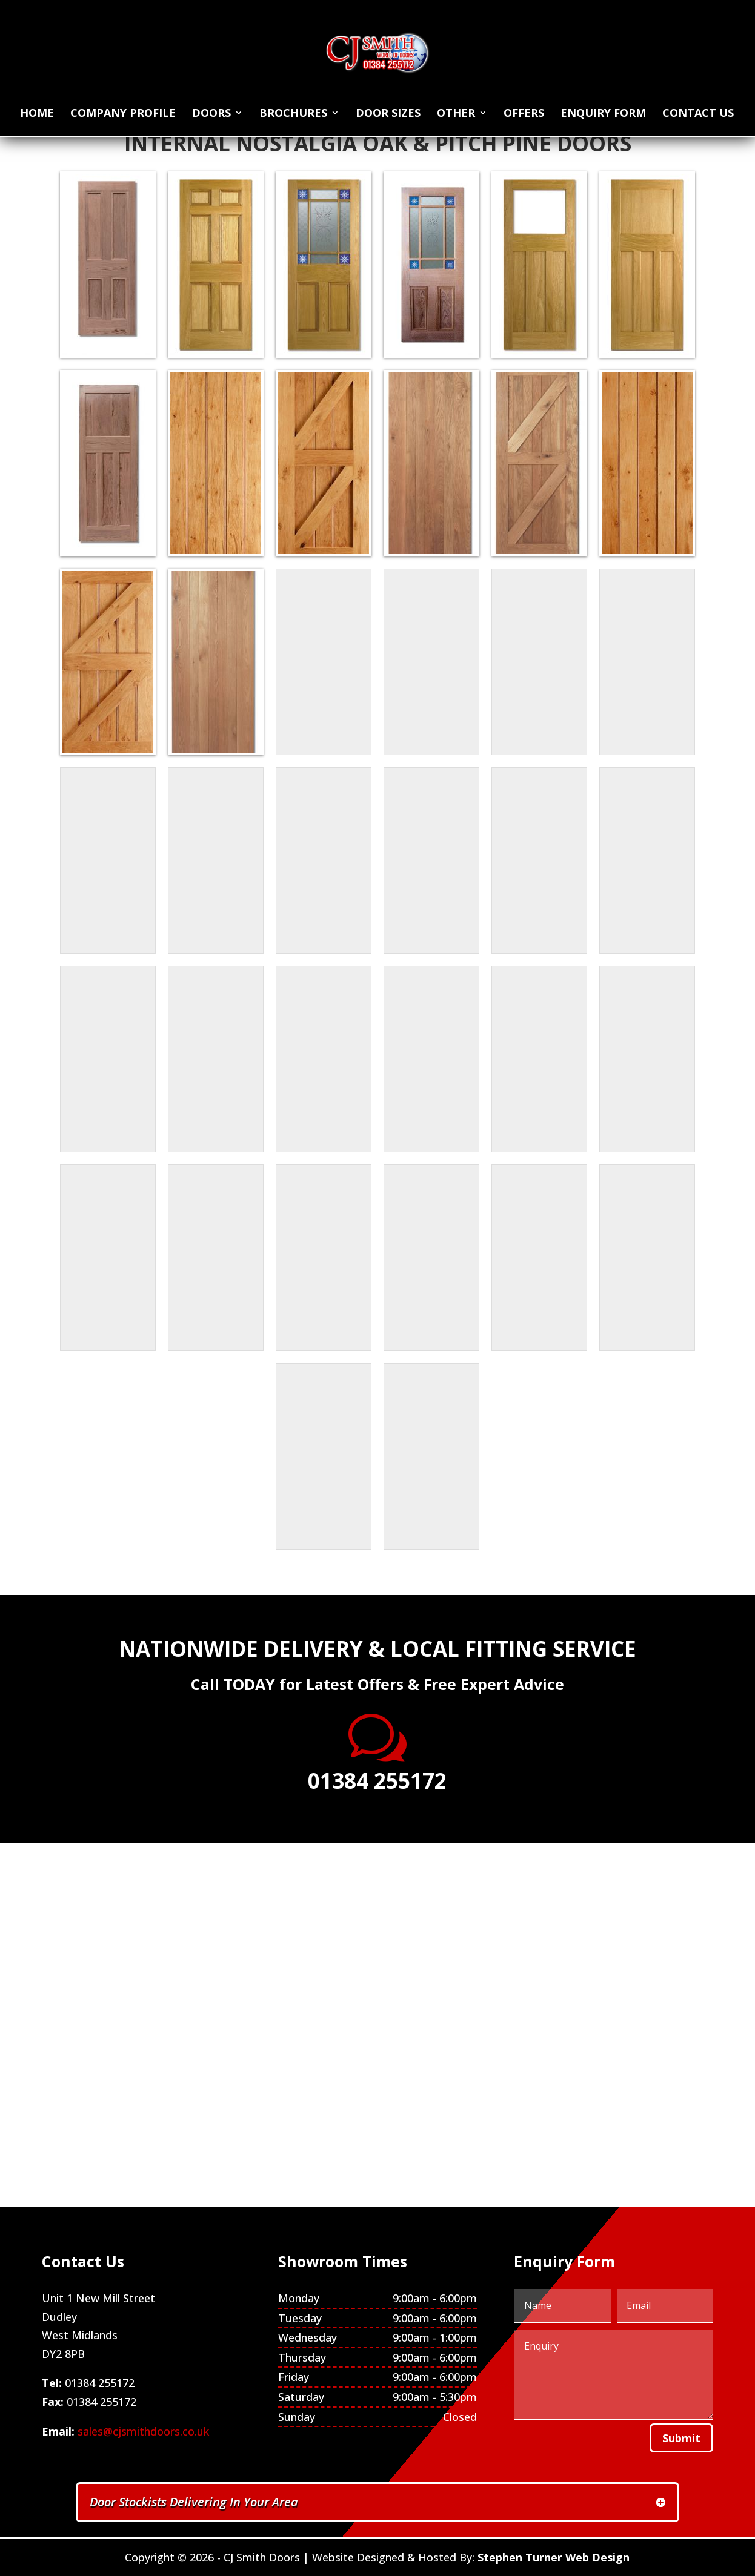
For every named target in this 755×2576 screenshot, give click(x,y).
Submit (681, 2438)
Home (37, 114)
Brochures (293, 114)
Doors (211, 114)
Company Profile (123, 114)
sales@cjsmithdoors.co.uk (143, 2431)
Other (456, 114)
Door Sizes (388, 114)
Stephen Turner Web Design (553, 2557)
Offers (524, 114)
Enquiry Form (603, 114)
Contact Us (698, 114)
